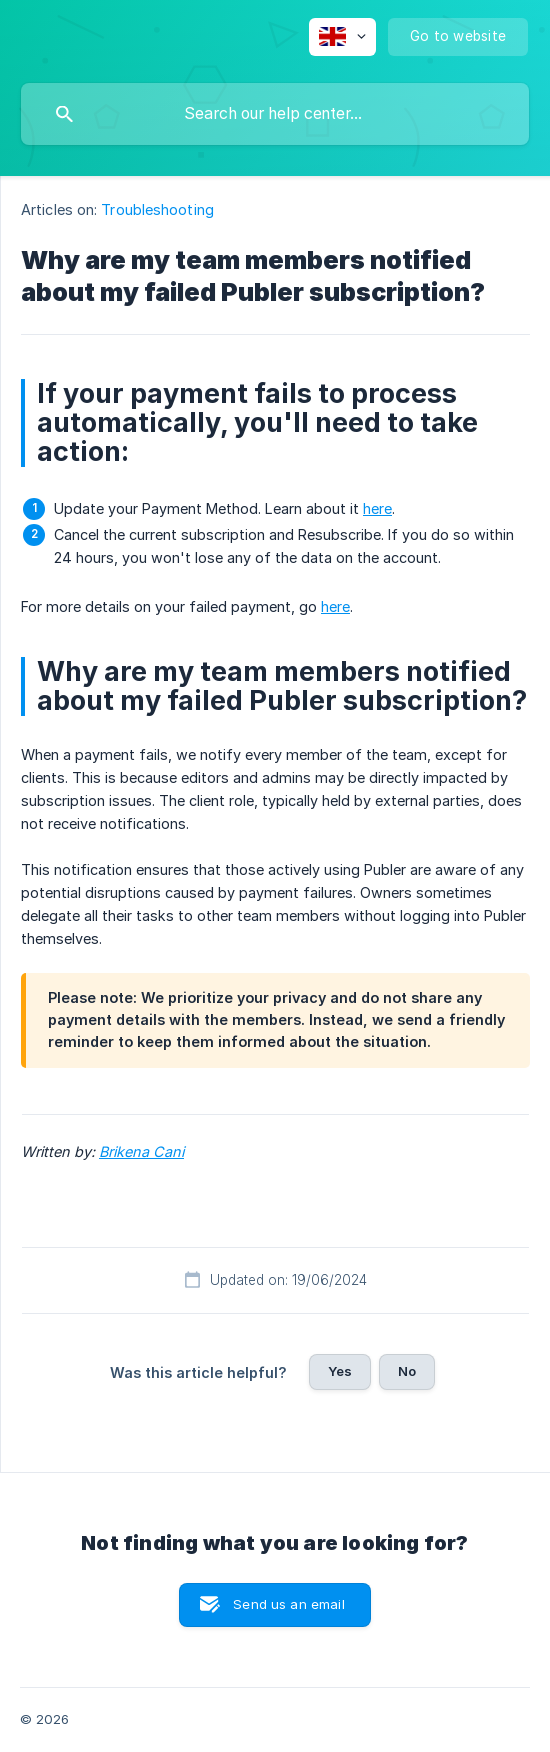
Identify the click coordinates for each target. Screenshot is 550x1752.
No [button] (407, 1371)
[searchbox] (275, 114)
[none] (342, 37)
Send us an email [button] (288, 1604)
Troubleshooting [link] (157, 209)
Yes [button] (340, 1371)
